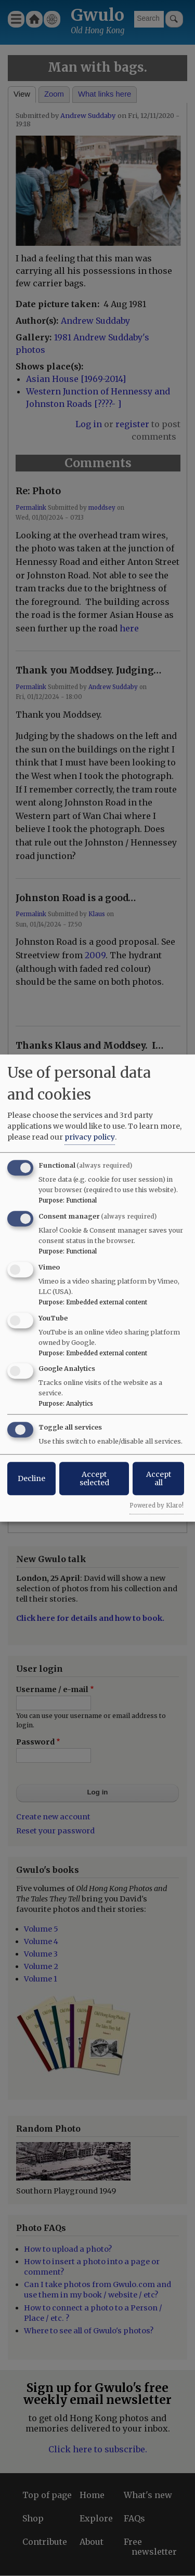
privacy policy (89, 1137)
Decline (31, 1478)
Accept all (158, 1478)
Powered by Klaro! (156, 1505)
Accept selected (94, 1478)
